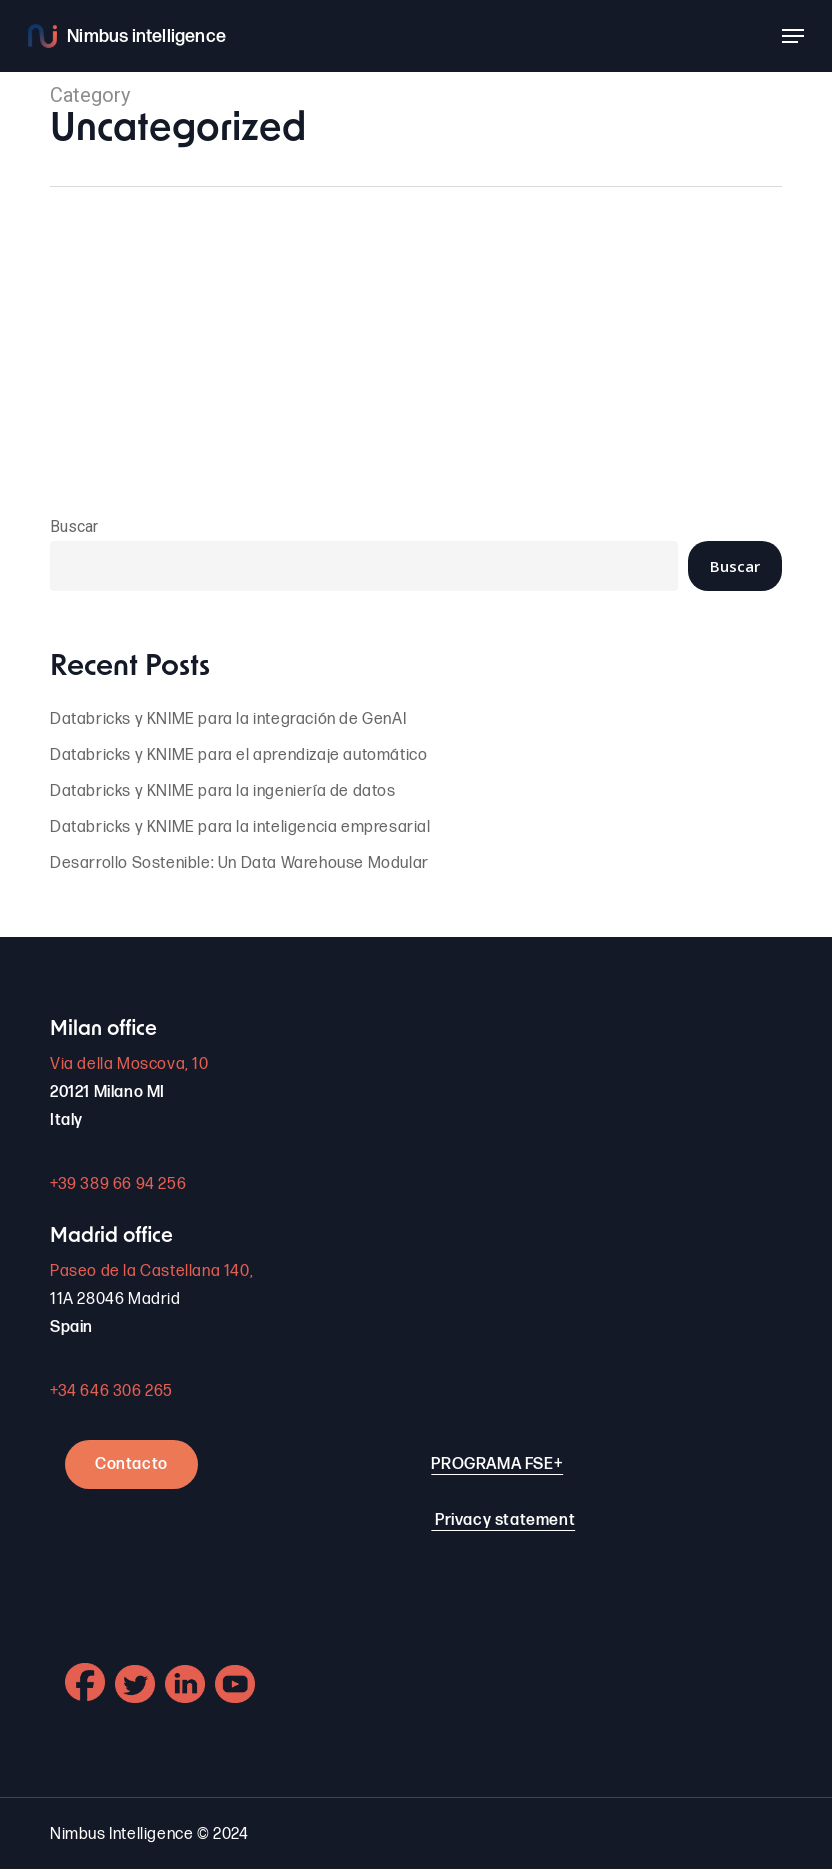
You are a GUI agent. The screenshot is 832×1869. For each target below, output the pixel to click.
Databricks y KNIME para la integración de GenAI (228, 719)
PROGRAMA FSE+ (497, 1464)
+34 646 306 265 (111, 1391)
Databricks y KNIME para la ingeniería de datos (223, 791)
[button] (793, 36)
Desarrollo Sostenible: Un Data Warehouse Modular (239, 863)
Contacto (131, 1464)
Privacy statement (505, 1520)
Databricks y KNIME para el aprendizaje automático (238, 755)
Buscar (74, 526)
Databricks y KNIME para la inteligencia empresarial (240, 827)
